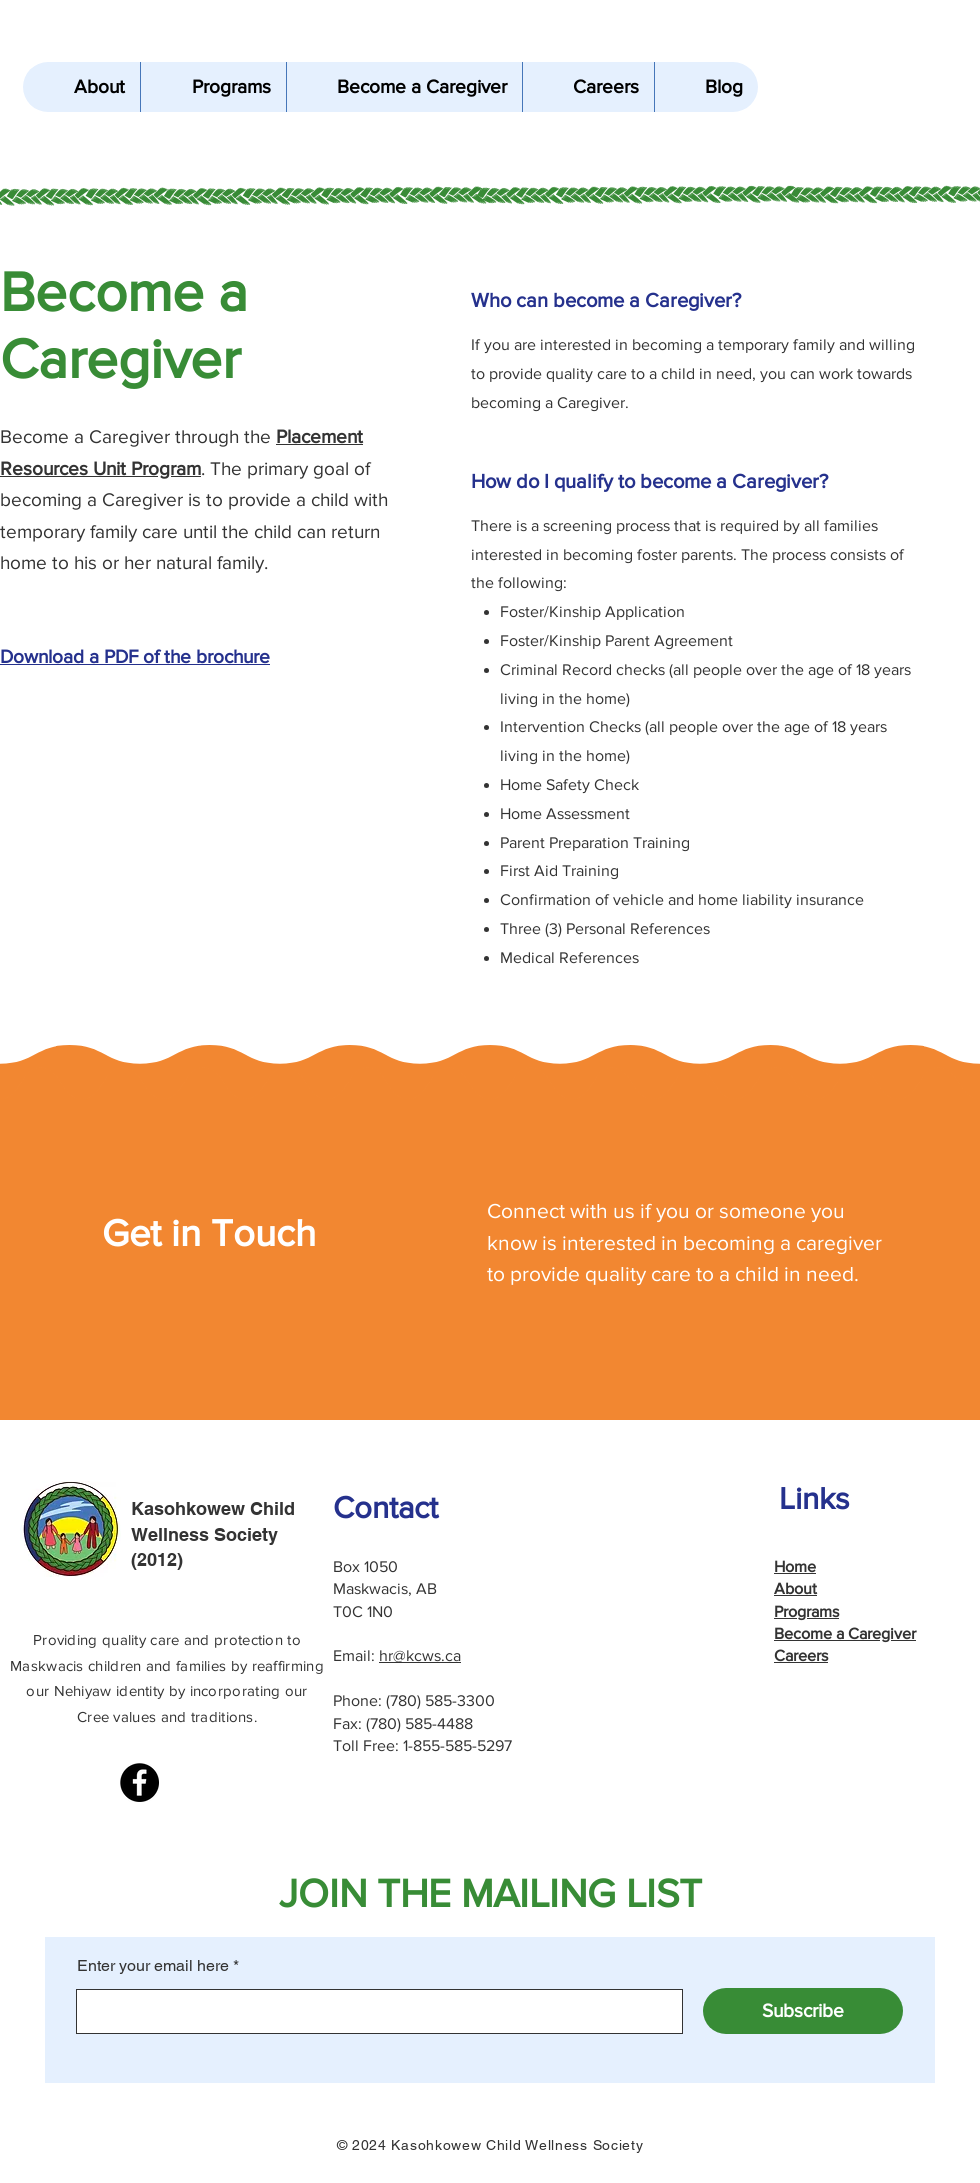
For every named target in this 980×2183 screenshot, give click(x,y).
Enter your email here (153, 1966)
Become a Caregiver (845, 1633)
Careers (801, 1655)
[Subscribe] (803, 2011)
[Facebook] (139, 1782)
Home (795, 1566)
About (795, 1588)
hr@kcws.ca (420, 1655)
